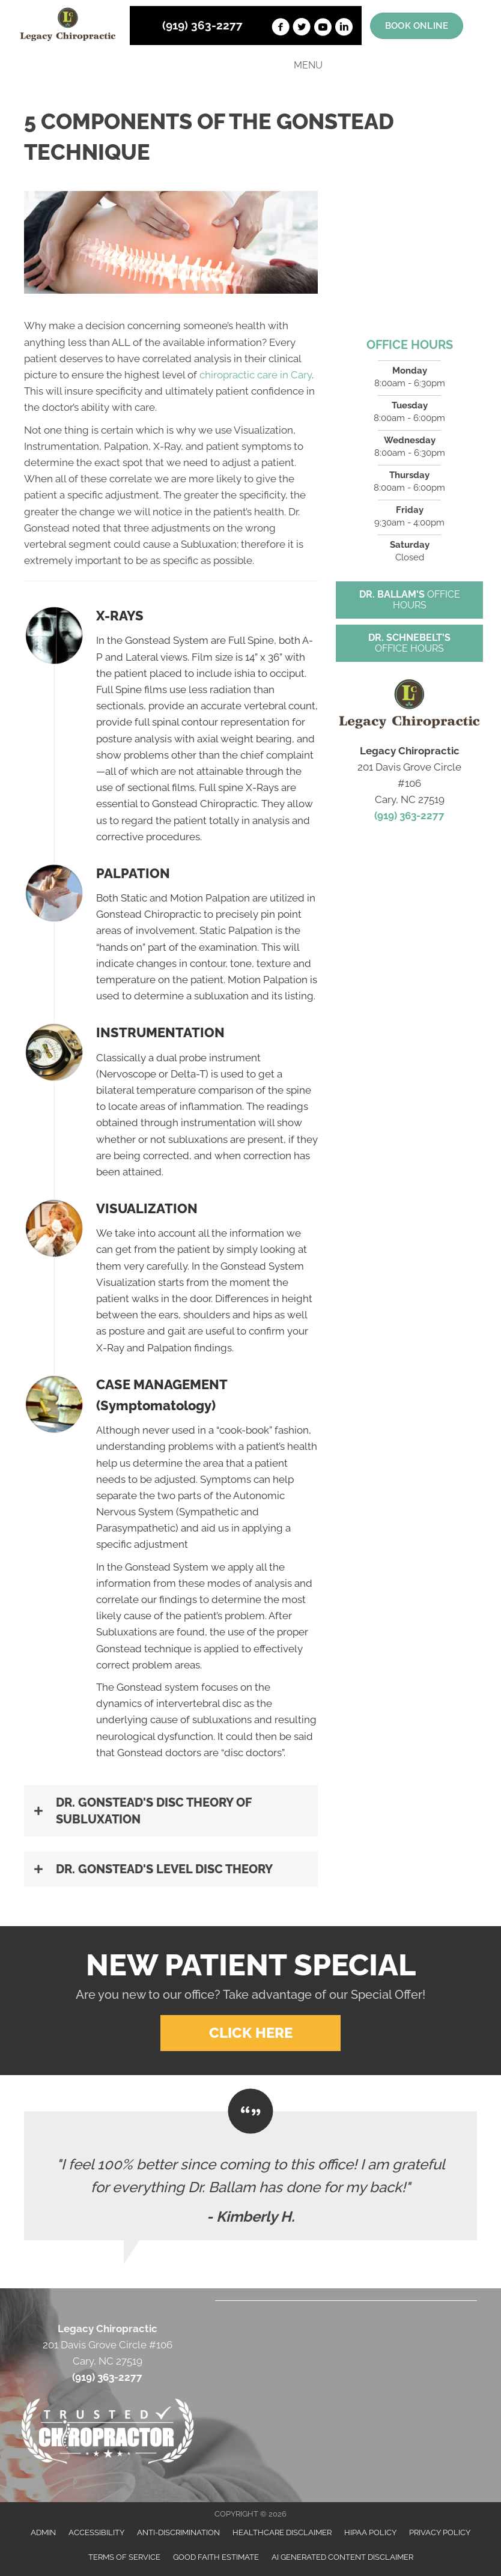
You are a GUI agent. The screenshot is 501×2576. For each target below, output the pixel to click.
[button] (171, 1811)
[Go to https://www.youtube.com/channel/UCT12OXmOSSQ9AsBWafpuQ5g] (323, 29)
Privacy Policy (439, 2532)
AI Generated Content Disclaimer (342, 2557)
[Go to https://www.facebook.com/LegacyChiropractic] (281, 29)
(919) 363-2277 (202, 25)
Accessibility (96, 2532)
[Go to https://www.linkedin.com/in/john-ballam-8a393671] (344, 29)
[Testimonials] (250, 2175)
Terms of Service (124, 2557)
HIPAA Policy (370, 2532)
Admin (43, 2532)
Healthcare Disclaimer (282, 2532)
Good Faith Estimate (216, 2557)
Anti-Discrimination (178, 2532)
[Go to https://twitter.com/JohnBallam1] (302, 29)
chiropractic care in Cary (255, 375)
